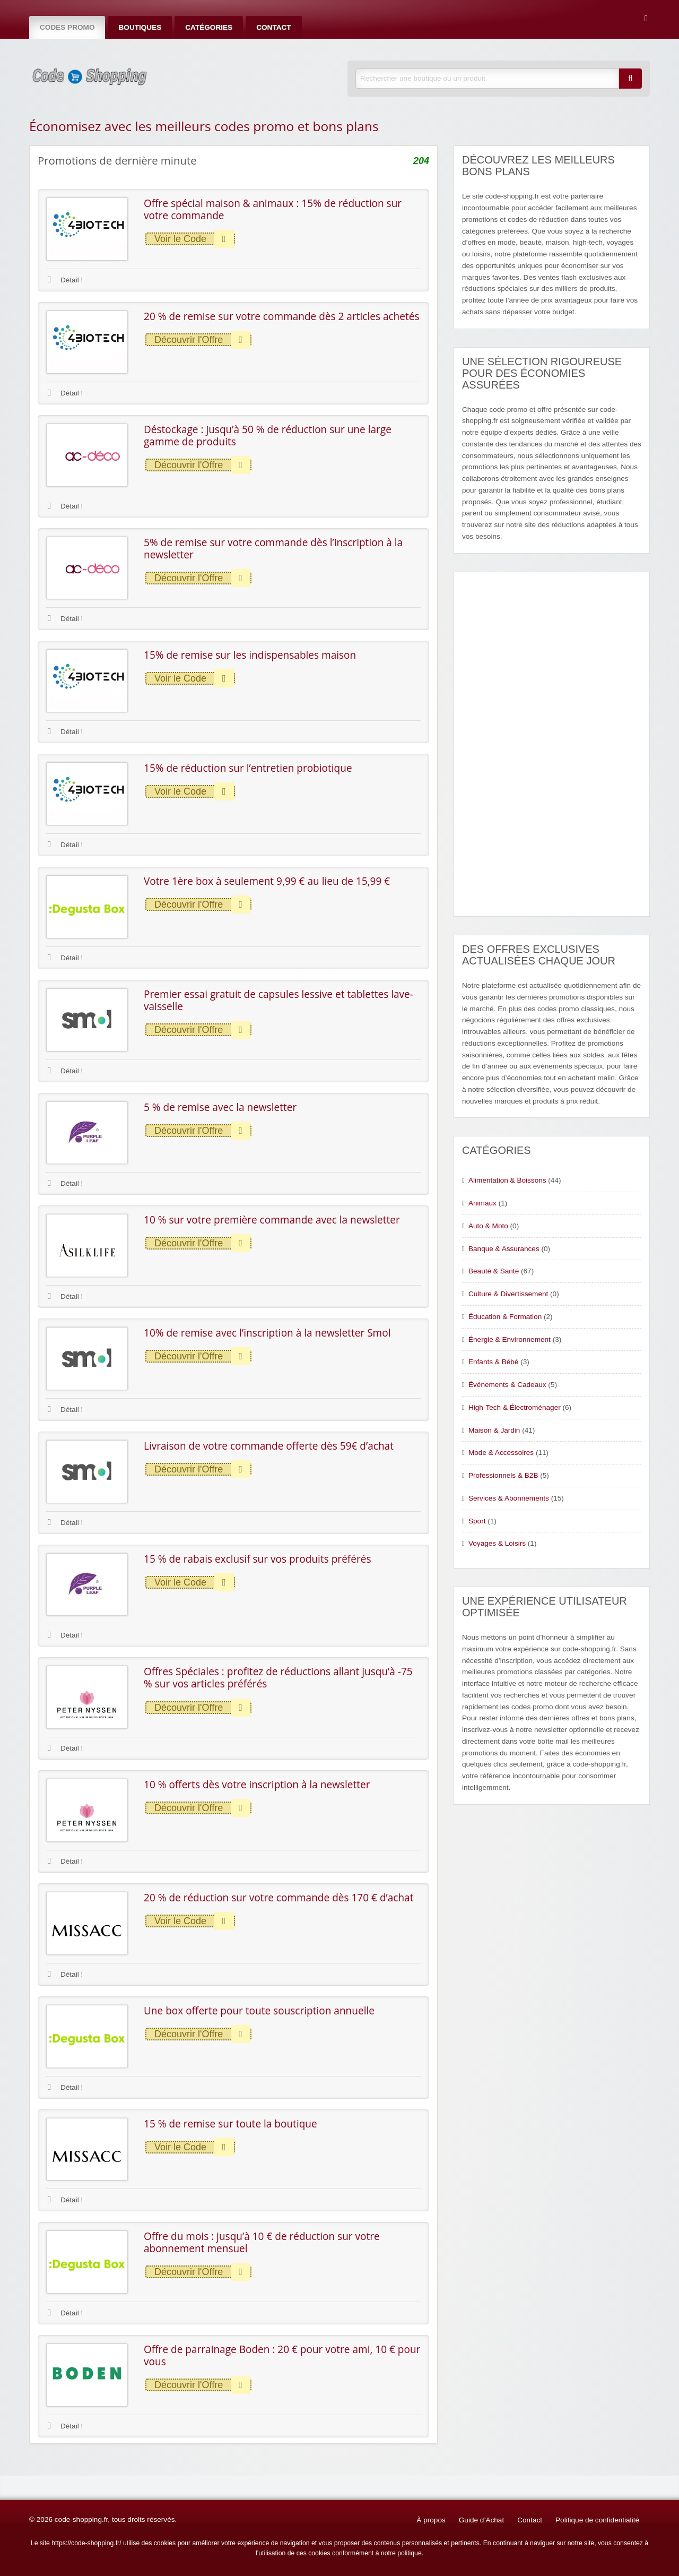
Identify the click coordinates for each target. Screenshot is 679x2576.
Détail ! (65, 280)
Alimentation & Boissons (507, 1180)
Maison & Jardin (494, 1430)
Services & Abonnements (508, 1498)
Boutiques (139, 27)
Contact (273, 27)
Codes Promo (67, 27)
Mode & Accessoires (501, 1453)
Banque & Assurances (503, 1249)
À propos (430, 2520)
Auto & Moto (488, 1226)
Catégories (208, 27)
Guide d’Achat (481, 2520)
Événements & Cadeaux (507, 1385)
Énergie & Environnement (509, 1339)
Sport (477, 1521)
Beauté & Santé (493, 1271)
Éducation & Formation (505, 1317)
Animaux (482, 1203)
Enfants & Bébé (493, 1362)
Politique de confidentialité (597, 2520)
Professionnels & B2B (503, 1475)
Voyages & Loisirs (497, 1543)
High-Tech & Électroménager (514, 1407)
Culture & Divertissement (508, 1294)
